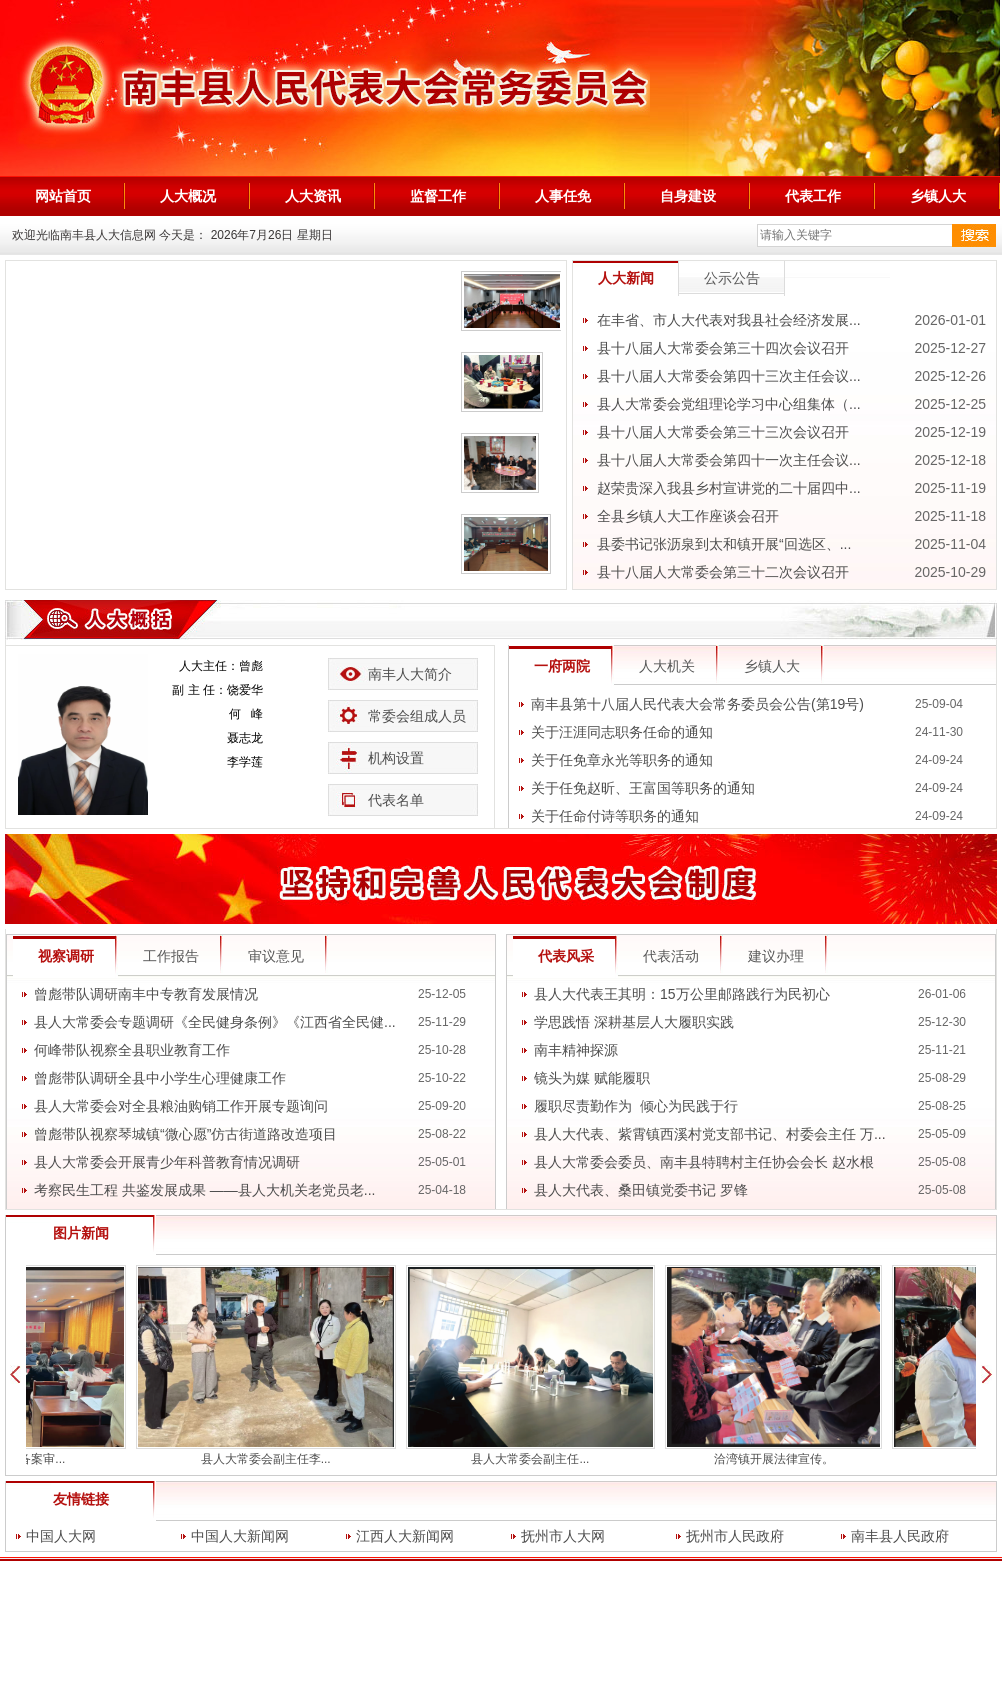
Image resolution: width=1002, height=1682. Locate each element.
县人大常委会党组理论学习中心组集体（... (729, 404)
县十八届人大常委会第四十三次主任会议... (729, 376)
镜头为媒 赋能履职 (592, 1078)
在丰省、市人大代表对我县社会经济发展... (729, 320)
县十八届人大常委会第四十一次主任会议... (729, 460)
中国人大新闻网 (240, 1536)
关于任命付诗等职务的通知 (615, 816)
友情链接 (81, 1499)
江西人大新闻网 (405, 1536)
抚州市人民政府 (735, 1536)
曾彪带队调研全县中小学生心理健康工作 (160, 1078)
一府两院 (562, 666)
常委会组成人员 (417, 716)
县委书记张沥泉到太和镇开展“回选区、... (724, 544)
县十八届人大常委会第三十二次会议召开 (723, 572)
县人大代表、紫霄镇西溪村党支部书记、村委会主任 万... (710, 1134)
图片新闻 (81, 1233)
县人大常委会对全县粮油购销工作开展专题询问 (181, 1106)
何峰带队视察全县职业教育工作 (132, 1050)
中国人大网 (61, 1536)
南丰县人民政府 (900, 1536)
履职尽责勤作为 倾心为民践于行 (636, 1106)
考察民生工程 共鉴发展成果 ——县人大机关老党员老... (204, 1190)
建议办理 (776, 956)
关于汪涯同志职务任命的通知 (622, 732)
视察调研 (66, 956)
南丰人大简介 (410, 674)
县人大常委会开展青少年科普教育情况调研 (167, 1162)
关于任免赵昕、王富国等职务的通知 (643, 788)
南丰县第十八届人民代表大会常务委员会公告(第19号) (697, 704)
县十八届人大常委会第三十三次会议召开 (723, 432)
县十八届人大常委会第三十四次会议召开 (723, 348)
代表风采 (566, 956)
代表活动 (671, 956)
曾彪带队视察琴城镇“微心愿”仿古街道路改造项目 (185, 1134)
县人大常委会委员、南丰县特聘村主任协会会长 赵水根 (704, 1162)
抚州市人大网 (563, 1536)
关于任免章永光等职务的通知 (622, 760)
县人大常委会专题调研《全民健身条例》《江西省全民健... (215, 1022)
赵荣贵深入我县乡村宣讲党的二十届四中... (729, 488)
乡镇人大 (772, 666)
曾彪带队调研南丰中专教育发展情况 (146, 994)
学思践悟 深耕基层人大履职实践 (634, 1022)
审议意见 (276, 956)
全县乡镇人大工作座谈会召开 (688, 516)
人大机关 (667, 666)
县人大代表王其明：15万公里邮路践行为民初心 (682, 994)
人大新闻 (626, 278)
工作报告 (171, 956)
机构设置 (396, 758)
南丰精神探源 (576, 1050)
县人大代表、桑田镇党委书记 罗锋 (641, 1190)
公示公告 (732, 278)
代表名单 (396, 800)
